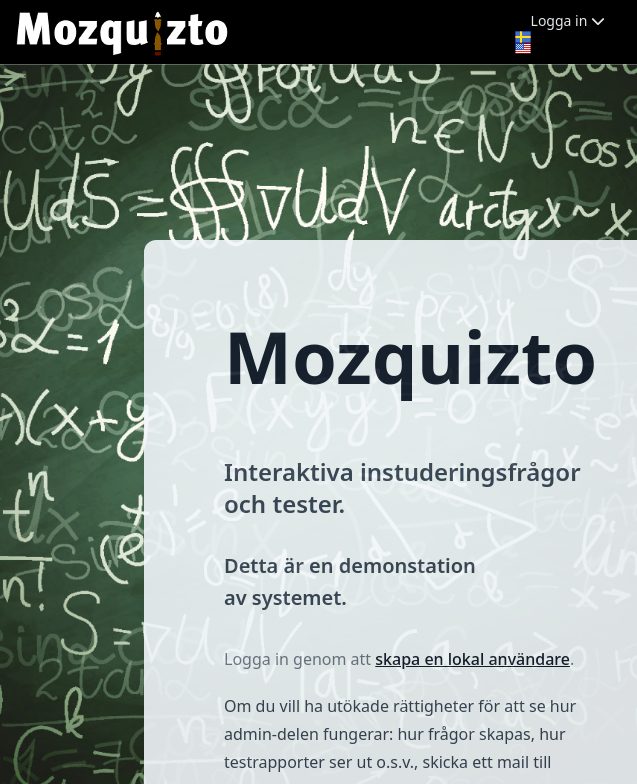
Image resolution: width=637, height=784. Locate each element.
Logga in (568, 20)
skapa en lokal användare (472, 659)
